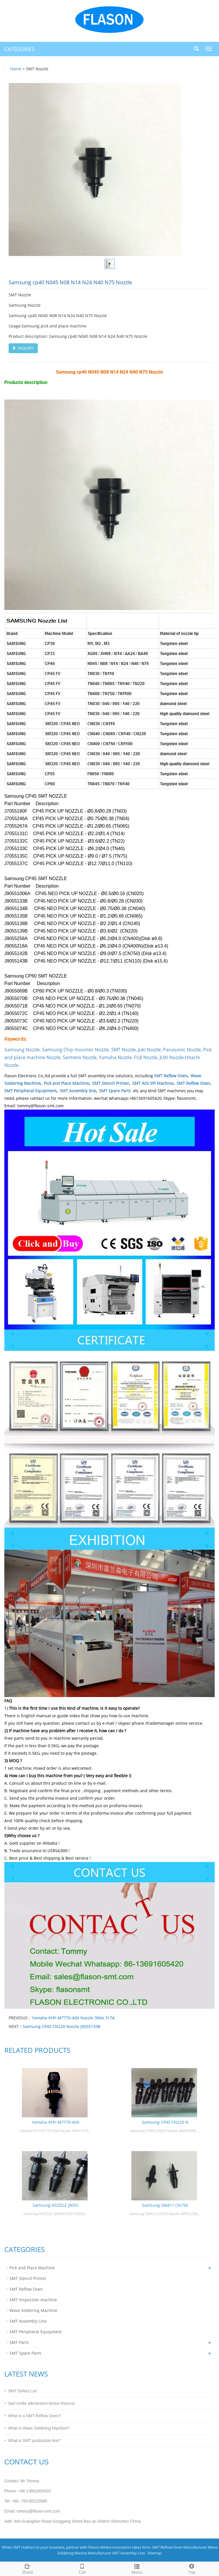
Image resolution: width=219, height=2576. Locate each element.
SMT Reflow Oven (171, 1075)
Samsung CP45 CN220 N (165, 2122)
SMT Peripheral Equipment (30, 1090)
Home (15, 68)
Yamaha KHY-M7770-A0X (55, 2122)
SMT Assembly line (78, 1090)
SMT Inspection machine (33, 2299)
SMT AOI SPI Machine (152, 1083)
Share (27, 2568)
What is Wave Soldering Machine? (38, 2428)
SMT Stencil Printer (110, 1083)
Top (191, 2568)
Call (82, 2568)
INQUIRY (23, 348)
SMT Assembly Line (28, 2321)
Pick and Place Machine (66, 1083)
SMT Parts (19, 2342)
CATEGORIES (19, 49)
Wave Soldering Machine (33, 2310)
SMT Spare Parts (115, 1090)
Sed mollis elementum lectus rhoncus (41, 2403)
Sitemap (155, 2553)
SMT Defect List (22, 2391)
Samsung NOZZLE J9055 (55, 2205)
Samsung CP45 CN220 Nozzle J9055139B (61, 2026)
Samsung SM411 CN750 (165, 2205)
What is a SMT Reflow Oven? (34, 2415)
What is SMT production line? (34, 2440)
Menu (137, 2568)
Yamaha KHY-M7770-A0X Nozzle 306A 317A (73, 2017)
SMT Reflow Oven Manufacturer (179, 2547)
